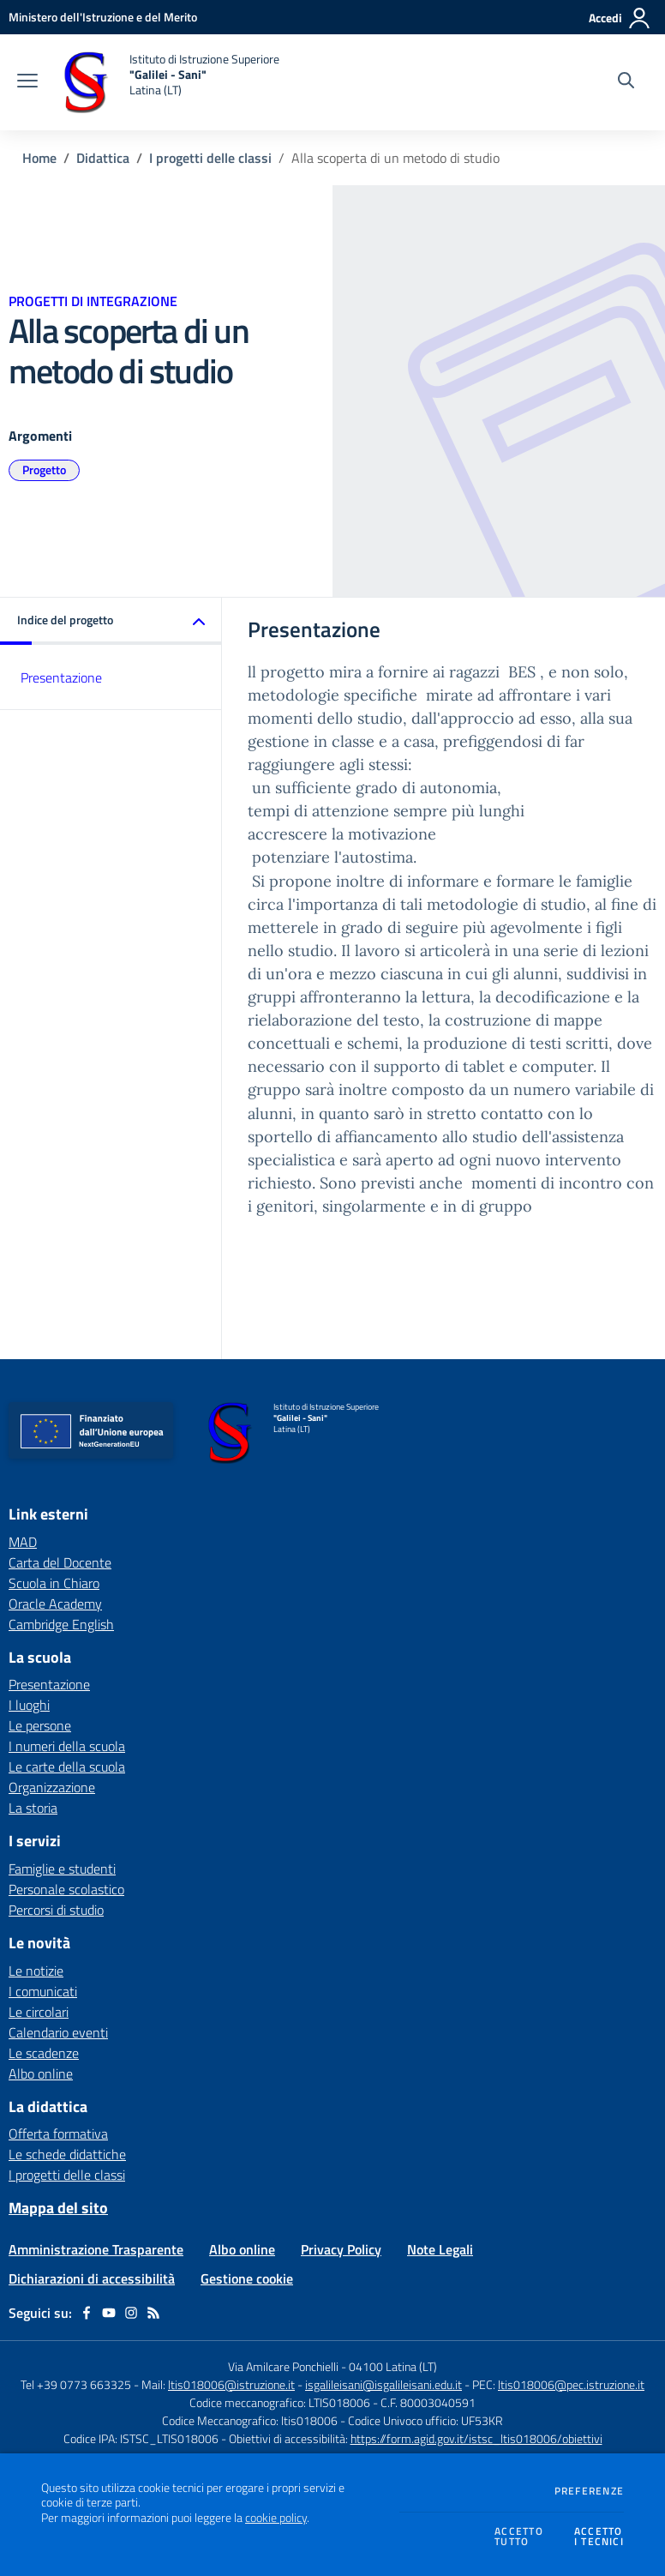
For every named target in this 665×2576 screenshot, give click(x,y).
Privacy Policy (341, 2249)
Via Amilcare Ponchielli (283, 2366)
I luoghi (29, 1704)
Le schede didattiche (67, 2154)
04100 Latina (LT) (393, 2366)
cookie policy (276, 2517)
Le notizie (36, 1970)
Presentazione (61, 677)
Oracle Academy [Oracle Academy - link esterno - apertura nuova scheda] (55, 1603)
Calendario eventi (58, 2032)
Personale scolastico (66, 1889)
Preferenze (589, 2491)
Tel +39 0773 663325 (76, 2384)
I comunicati (43, 1991)
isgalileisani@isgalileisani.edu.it (383, 2384)
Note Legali (440, 2249)
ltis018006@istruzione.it (231, 2384)
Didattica (102, 157)
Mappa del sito (58, 2207)
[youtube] (109, 2312)
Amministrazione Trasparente (96, 2249)
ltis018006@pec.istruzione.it (571, 2384)
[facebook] (86, 2312)
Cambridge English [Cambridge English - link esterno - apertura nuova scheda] (61, 1624)
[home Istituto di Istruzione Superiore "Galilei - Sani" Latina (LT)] (167, 82)
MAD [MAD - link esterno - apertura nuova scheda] (23, 1542)
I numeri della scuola (67, 1746)
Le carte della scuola (67, 1766)
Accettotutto (518, 2537)
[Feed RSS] (153, 2312)
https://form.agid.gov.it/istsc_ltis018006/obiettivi (476, 2438)
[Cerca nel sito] (626, 82)
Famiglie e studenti (62, 1868)
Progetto (44, 469)
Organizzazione (52, 1787)
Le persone (40, 1725)
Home (39, 157)
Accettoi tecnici (599, 2537)
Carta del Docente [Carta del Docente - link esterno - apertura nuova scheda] (60, 1562)
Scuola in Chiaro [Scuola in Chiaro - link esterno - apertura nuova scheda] (54, 1583)
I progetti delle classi (210, 157)
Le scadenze (44, 2053)
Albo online (41, 2073)
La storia (33, 1807)
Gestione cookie (247, 2278)
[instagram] (131, 2312)
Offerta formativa (58, 2133)
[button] (111, 621)
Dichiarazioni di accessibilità (92, 2278)
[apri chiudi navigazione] (27, 82)
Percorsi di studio (56, 1909)
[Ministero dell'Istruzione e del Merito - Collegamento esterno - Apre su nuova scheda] (103, 17)
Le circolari (39, 2011)
